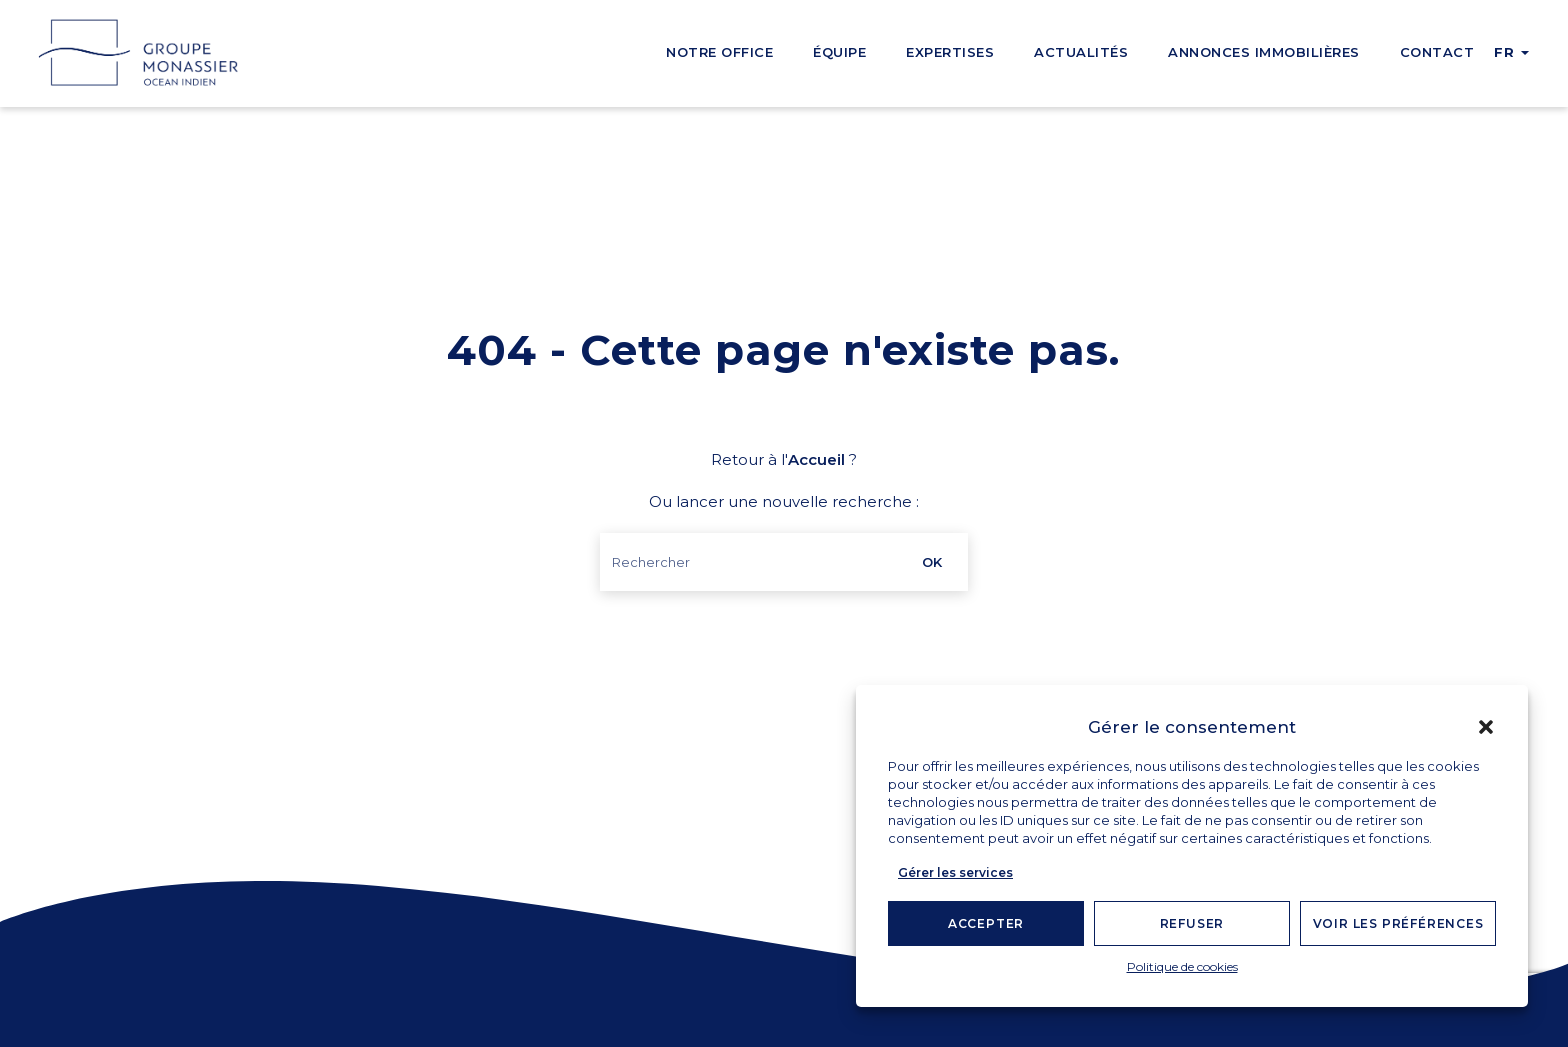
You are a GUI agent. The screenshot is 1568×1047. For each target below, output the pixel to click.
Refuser (1192, 923)
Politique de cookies (1182, 966)
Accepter (986, 923)
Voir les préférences (1398, 923)
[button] (1486, 727)
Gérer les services (955, 872)
